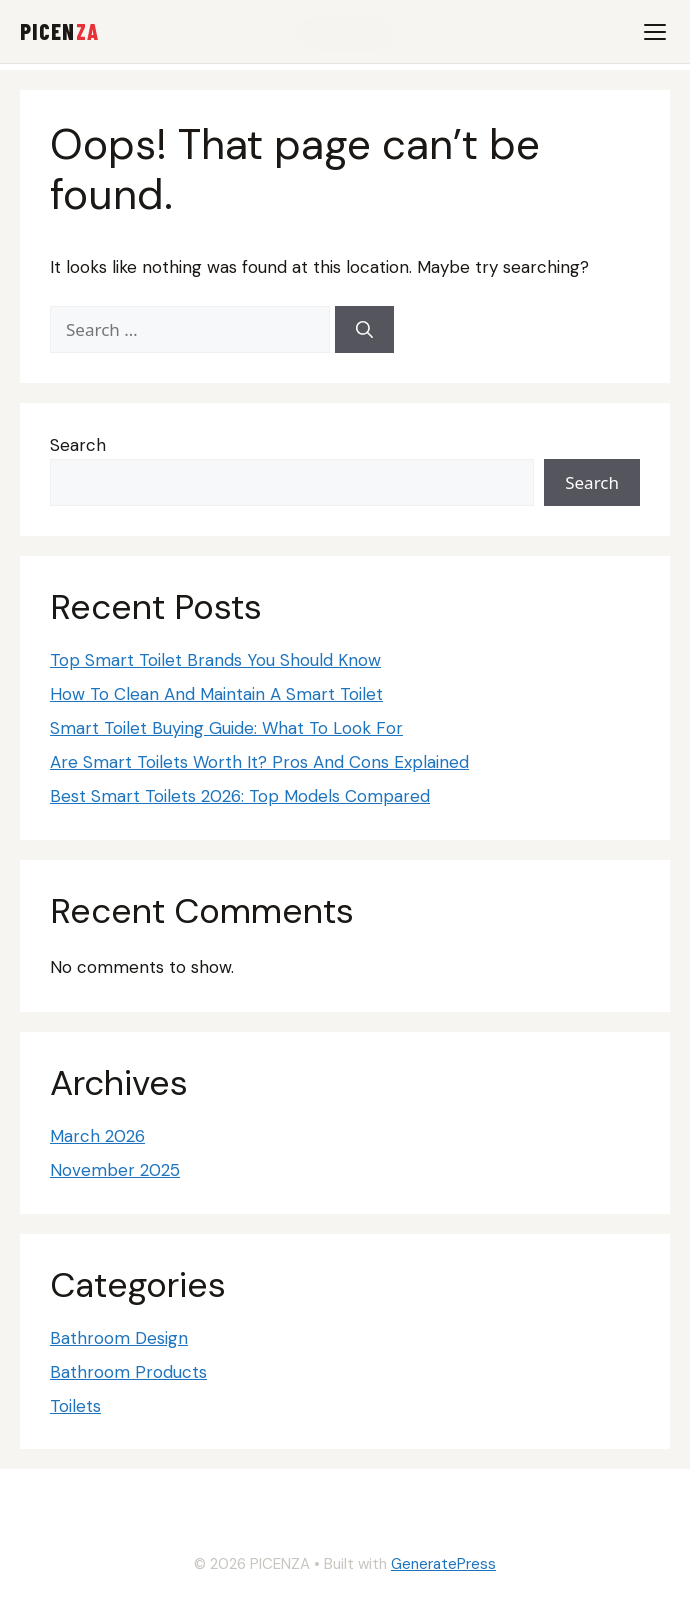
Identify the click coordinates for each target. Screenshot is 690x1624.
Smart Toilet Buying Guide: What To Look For (226, 728)
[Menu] (655, 32)
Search (78, 445)
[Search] (364, 330)
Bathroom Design (119, 1338)
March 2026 (97, 1136)
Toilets (75, 1406)
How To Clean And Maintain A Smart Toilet (216, 694)
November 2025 (115, 1170)
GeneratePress (443, 1564)
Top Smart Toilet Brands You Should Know (215, 660)
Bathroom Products (128, 1372)
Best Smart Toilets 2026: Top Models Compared (240, 796)
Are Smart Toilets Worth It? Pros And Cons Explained (259, 762)
